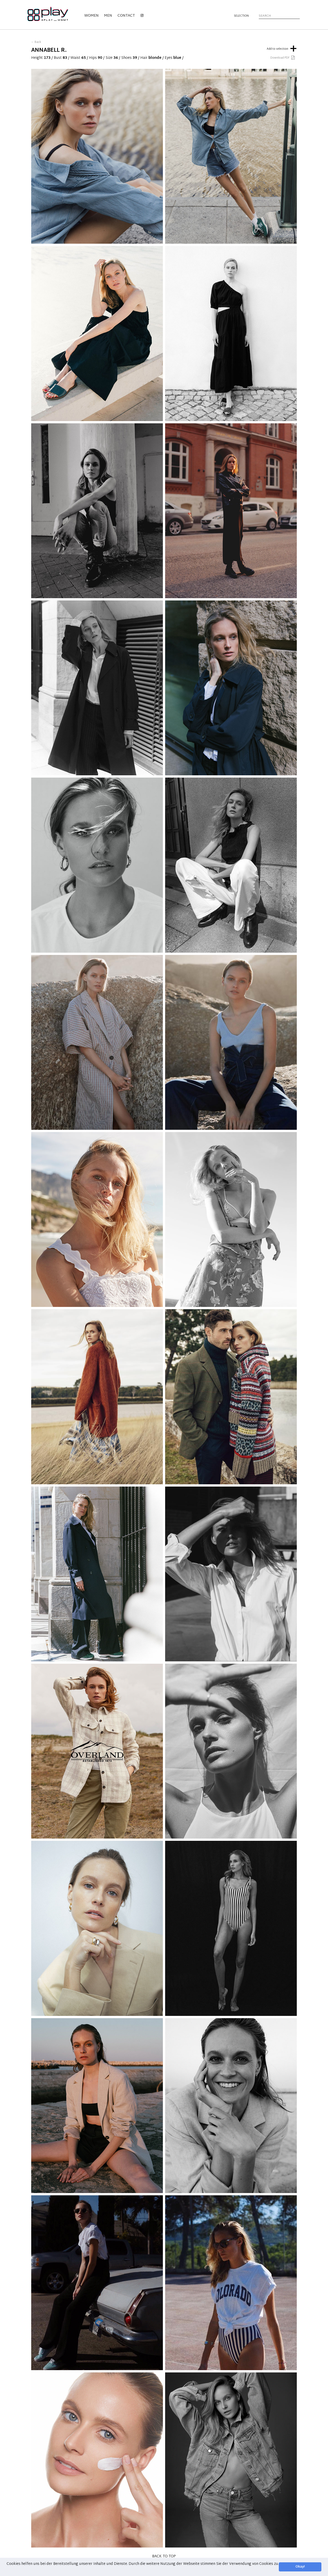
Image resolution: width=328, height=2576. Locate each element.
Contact (126, 16)
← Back (36, 42)
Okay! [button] (300, 2567)
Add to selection (282, 48)
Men (108, 16)
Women (91, 16)
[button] (7, 2569)
